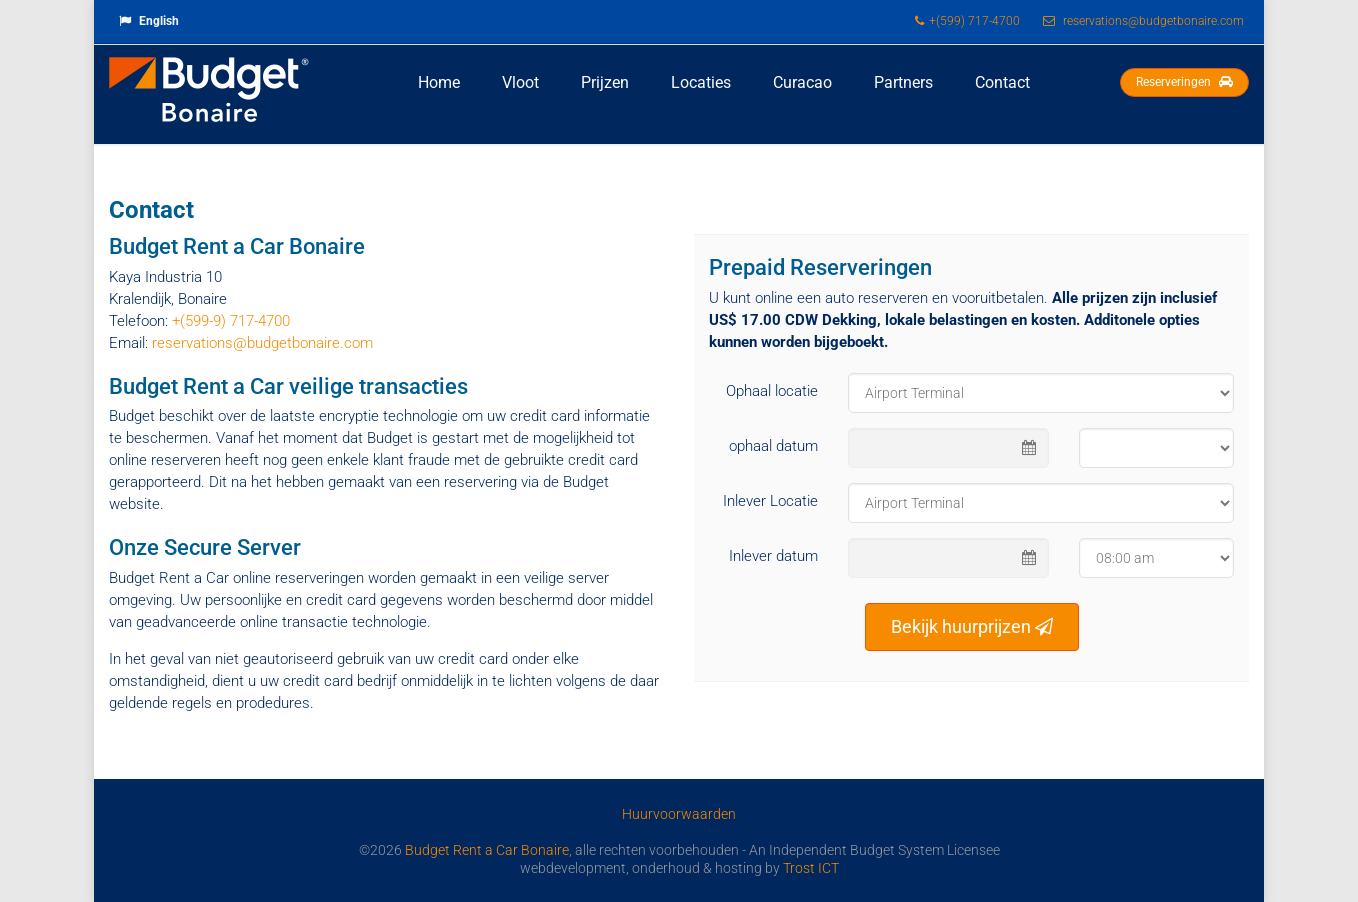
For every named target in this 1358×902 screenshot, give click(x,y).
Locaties (701, 82)
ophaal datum (773, 446)
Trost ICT (811, 868)
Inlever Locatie (770, 501)
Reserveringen (1184, 82)
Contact (1002, 82)
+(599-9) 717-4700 (231, 321)
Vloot (520, 82)
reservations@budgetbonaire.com (262, 343)
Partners (903, 82)
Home (439, 82)
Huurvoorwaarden (679, 814)
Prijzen (605, 82)
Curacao (802, 82)
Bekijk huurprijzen (972, 626)
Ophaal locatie (772, 391)
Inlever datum (773, 556)
